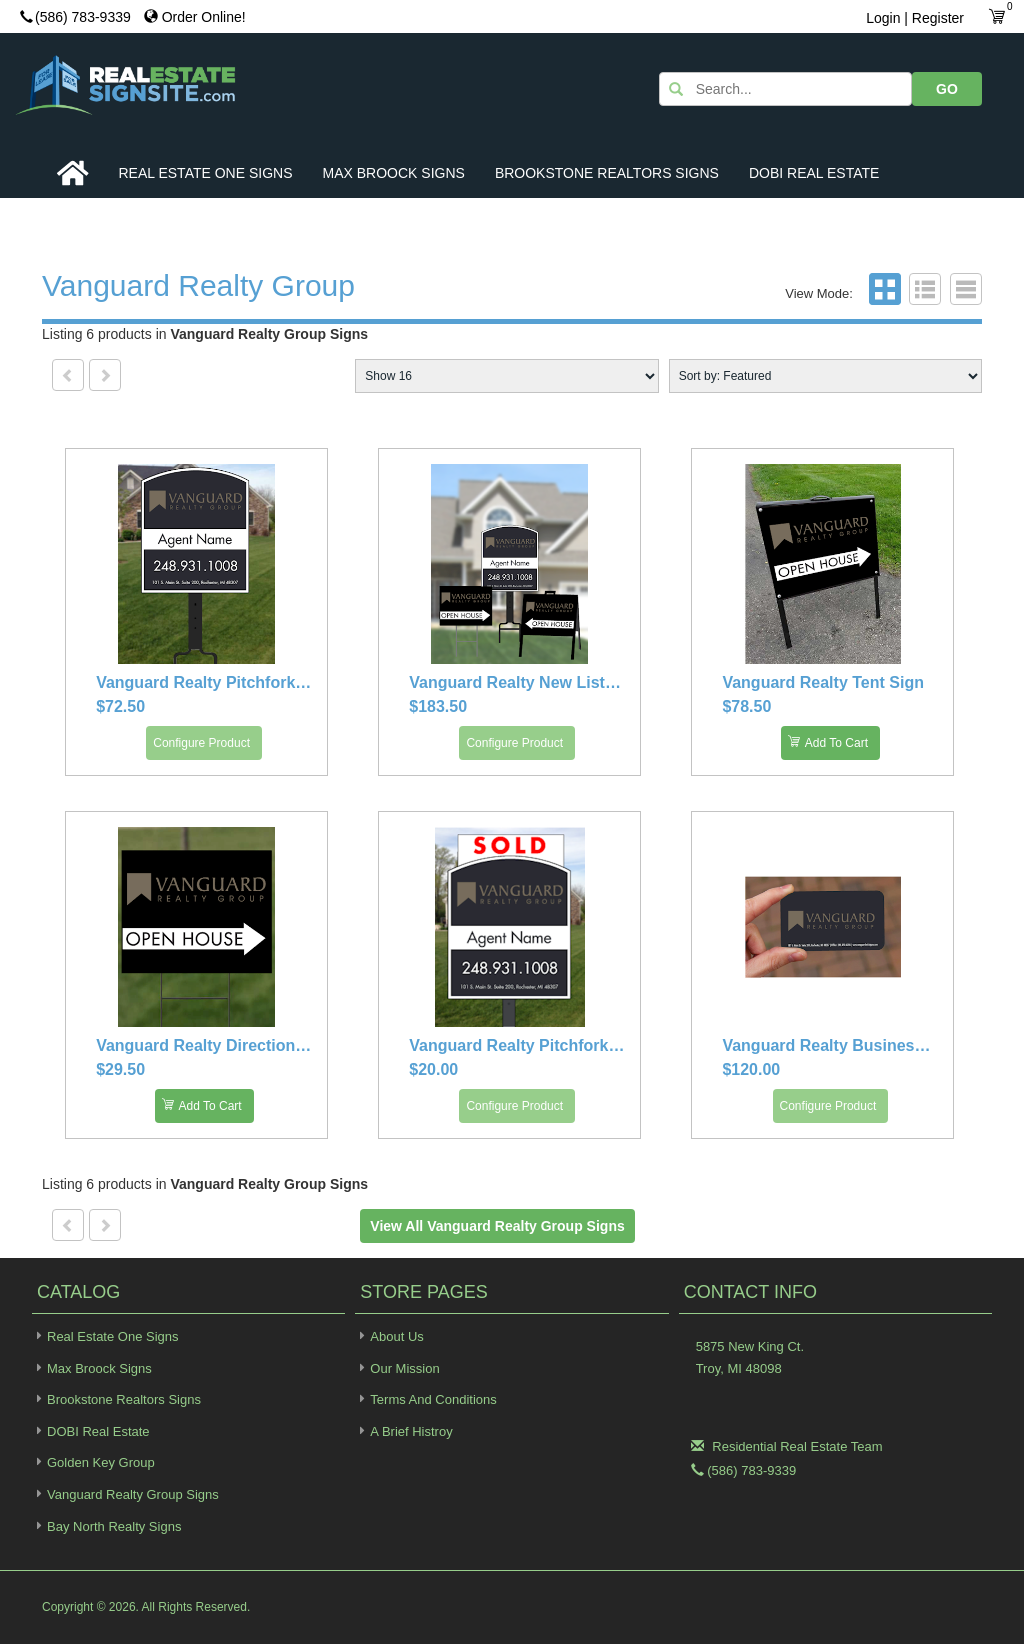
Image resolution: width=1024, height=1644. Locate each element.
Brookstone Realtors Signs (607, 173)
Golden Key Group (93, 1461)
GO (947, 89)
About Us (396, 1336)
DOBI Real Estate (814, 173)
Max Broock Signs (394, 173)
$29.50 (120, 1069)
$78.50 (746, 706)
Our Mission (404, 1368)
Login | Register (915, 18)
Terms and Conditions (433, 1399)
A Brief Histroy (411, 1431)
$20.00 (433, 1069)
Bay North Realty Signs (106, 1525)
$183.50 (438, 706)
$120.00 (751, 1069)
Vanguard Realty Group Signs (125, 1493)
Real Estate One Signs (206, 173)
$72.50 (120, 706)
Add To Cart (828, 741)
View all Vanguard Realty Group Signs (497, 1226)
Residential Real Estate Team (797, 1446)
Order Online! (195, 17)
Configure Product (201, 743)
